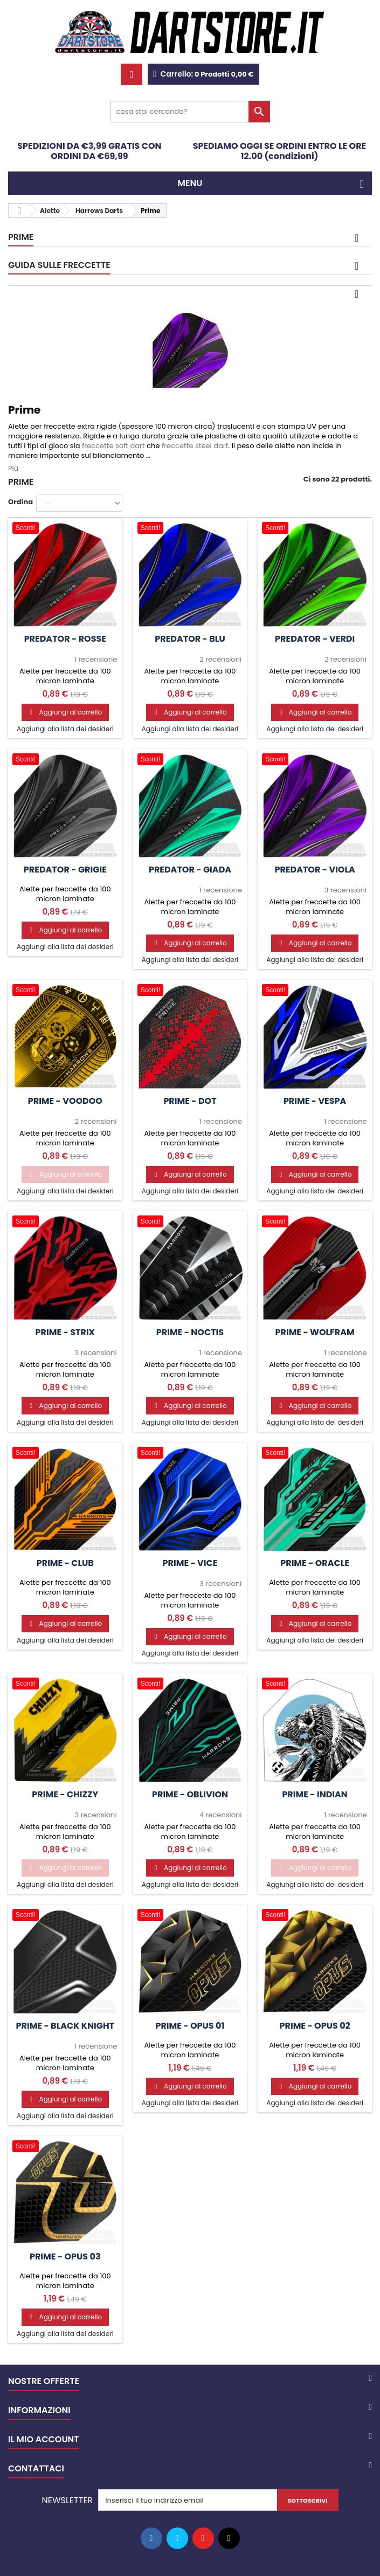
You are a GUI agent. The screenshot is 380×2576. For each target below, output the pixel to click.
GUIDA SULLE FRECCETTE (59, 265)
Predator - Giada (190, 869)
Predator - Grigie (65, 869)
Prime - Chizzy (65, 1794)
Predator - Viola (314, 869)
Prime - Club (65, 1563)
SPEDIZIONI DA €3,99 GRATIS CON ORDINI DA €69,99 (89, 151)
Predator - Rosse (65, 639)
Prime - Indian (314, 1794)
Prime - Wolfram (315, 1332)
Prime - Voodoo (65, 1101)
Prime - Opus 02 (315, 2026)
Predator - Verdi (315, 639)
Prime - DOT (189, 1101)
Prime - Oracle (314, 1563)
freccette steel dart (195, 446)
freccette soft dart (113, 446)
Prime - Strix (65, 1332)
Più (13, 468)
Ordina (20, 502)
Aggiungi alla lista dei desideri (65, 728)
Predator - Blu (190, 639)
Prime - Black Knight (65, 2026)
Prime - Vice (190, 1563)
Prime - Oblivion (190, 1794)
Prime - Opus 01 (189, 2026)
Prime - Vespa (315, 1101)
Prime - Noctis (190, 1332)
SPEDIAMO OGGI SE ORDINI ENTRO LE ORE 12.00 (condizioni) (280, 151)
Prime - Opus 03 (65, 2256)
